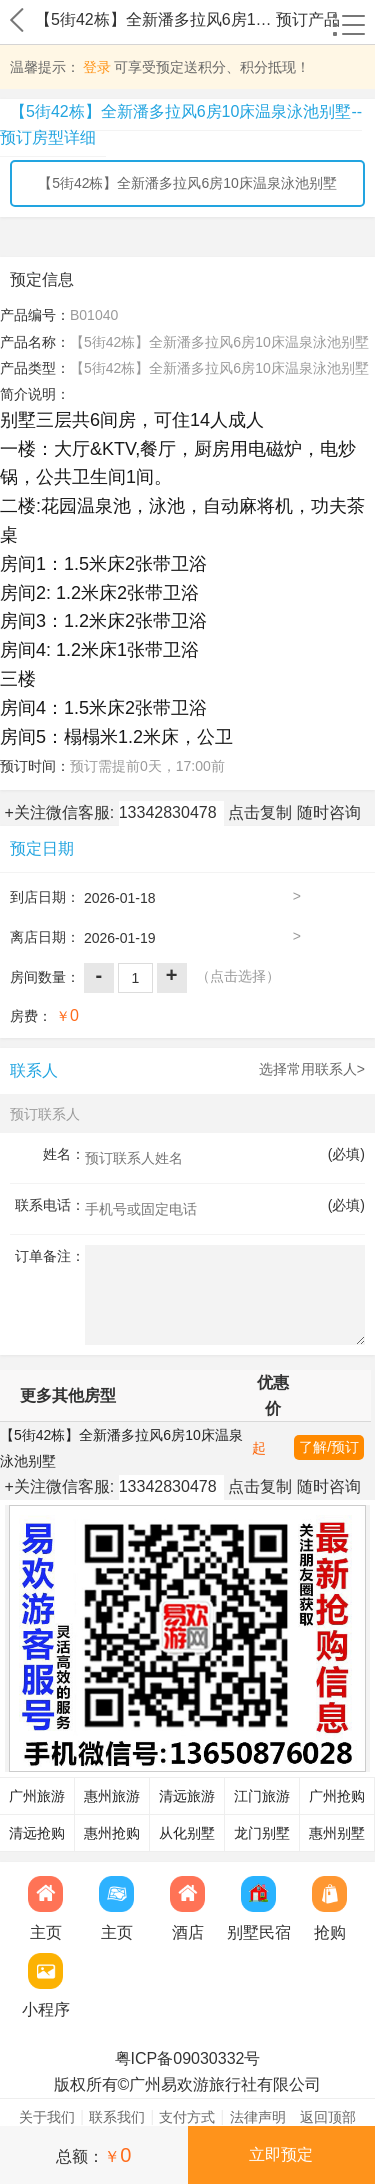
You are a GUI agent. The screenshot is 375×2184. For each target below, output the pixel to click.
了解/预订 (329, 1447)
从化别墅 (187, 1833)
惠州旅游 (112, 1796)
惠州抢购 (112, 1833)
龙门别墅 (262, 1833)
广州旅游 (37, 1796)
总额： (93, 2155)
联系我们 (117, 2117)
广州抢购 (337, 1796)
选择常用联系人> (312, 1069)
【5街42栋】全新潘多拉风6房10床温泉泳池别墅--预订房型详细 (181, 124)
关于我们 (47, 2117)
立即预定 (281, 2154)
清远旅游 (187, 1796)
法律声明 (258, 2117)
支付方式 (187, 2117)
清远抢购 (37, 1833)
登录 (97, 67)
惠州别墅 (337, 1833)
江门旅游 (262, 1796)
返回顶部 (328, 2117)
